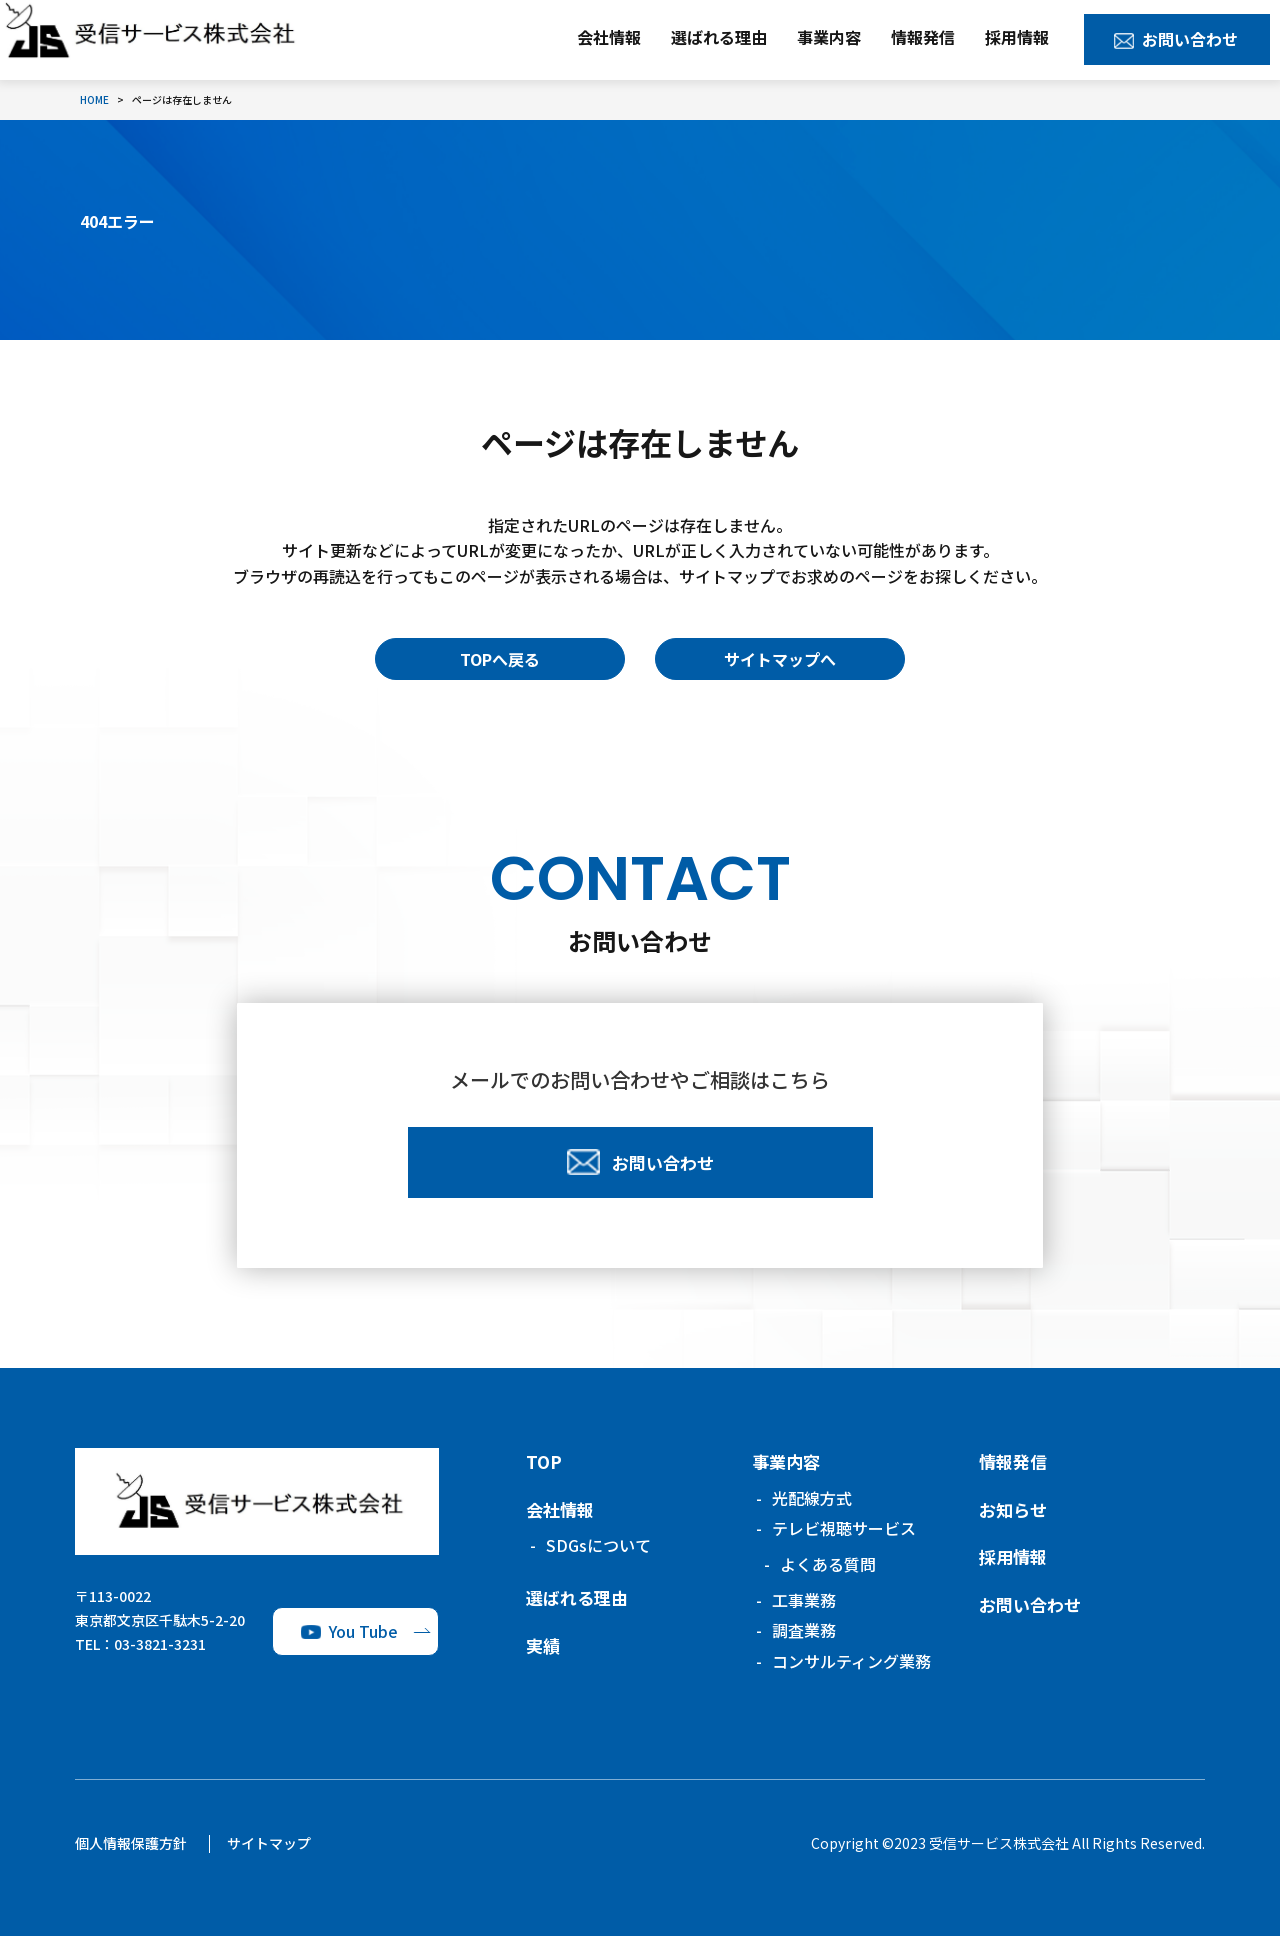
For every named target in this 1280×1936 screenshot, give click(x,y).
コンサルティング (851, 1661)
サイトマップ (269, 1843)
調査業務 (804, 1630)
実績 (543, 1645)
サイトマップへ (780, 659)
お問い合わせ (1190, 39)
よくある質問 (828, 1564)
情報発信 (923, 37)
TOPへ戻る (500, 659)
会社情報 (609, 37)
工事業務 (804, 1600)
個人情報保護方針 (131, 1843)
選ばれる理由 (719, 37)
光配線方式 (812, 1498)
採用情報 (1017, 37)
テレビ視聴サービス (844, 1528)
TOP (544, 1461)
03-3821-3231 (160, 1644)
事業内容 (829, 37)
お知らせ (1013, 1509)
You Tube (363, 1631)
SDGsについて (598, 1545)
